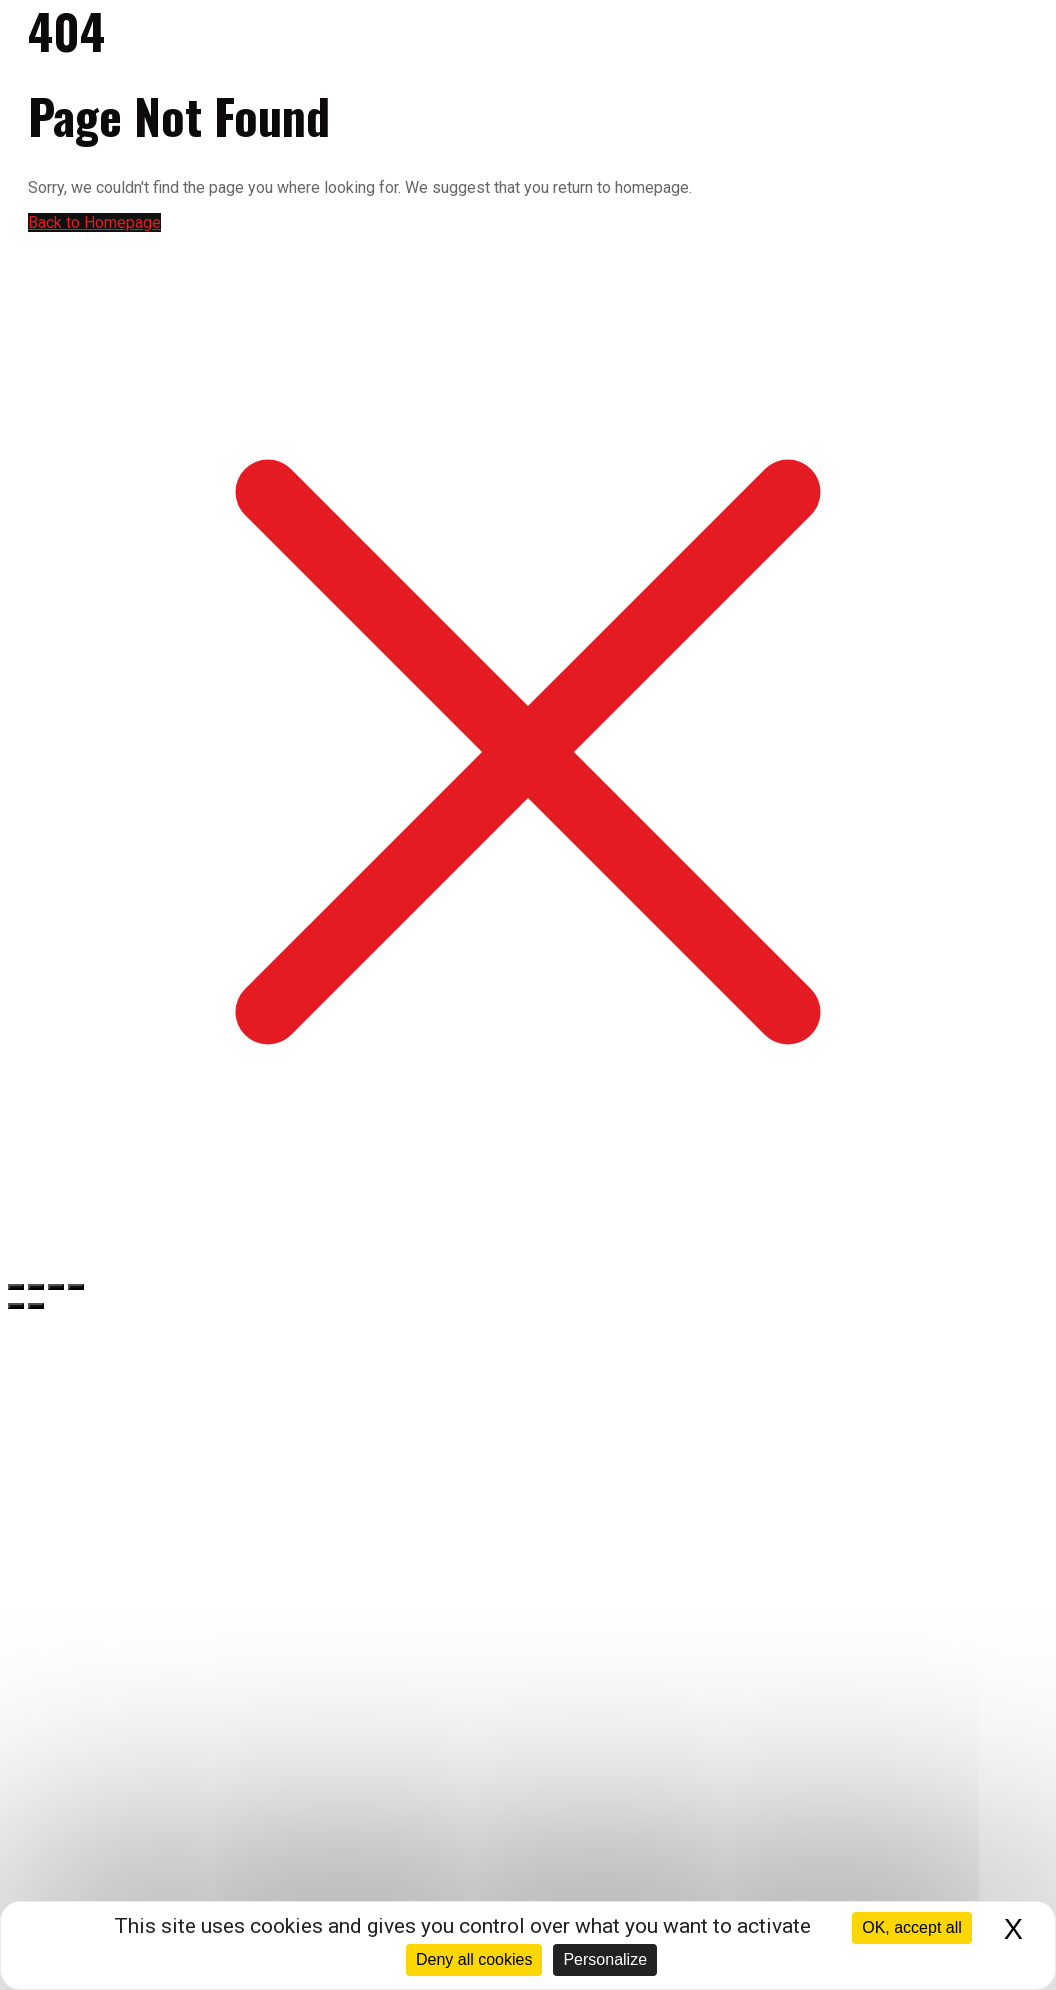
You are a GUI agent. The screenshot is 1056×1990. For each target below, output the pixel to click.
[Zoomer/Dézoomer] (16, 1287)
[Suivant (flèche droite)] (36, 1306)
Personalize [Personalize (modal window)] (605, 1959)
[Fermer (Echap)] (76, 1287)
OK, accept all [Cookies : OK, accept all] (912, 1927)
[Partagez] (56, 1287)
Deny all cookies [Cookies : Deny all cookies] (474, 1959)
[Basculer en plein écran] (36, 1287)
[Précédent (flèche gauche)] (16, 1306)
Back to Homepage (94, 222)
